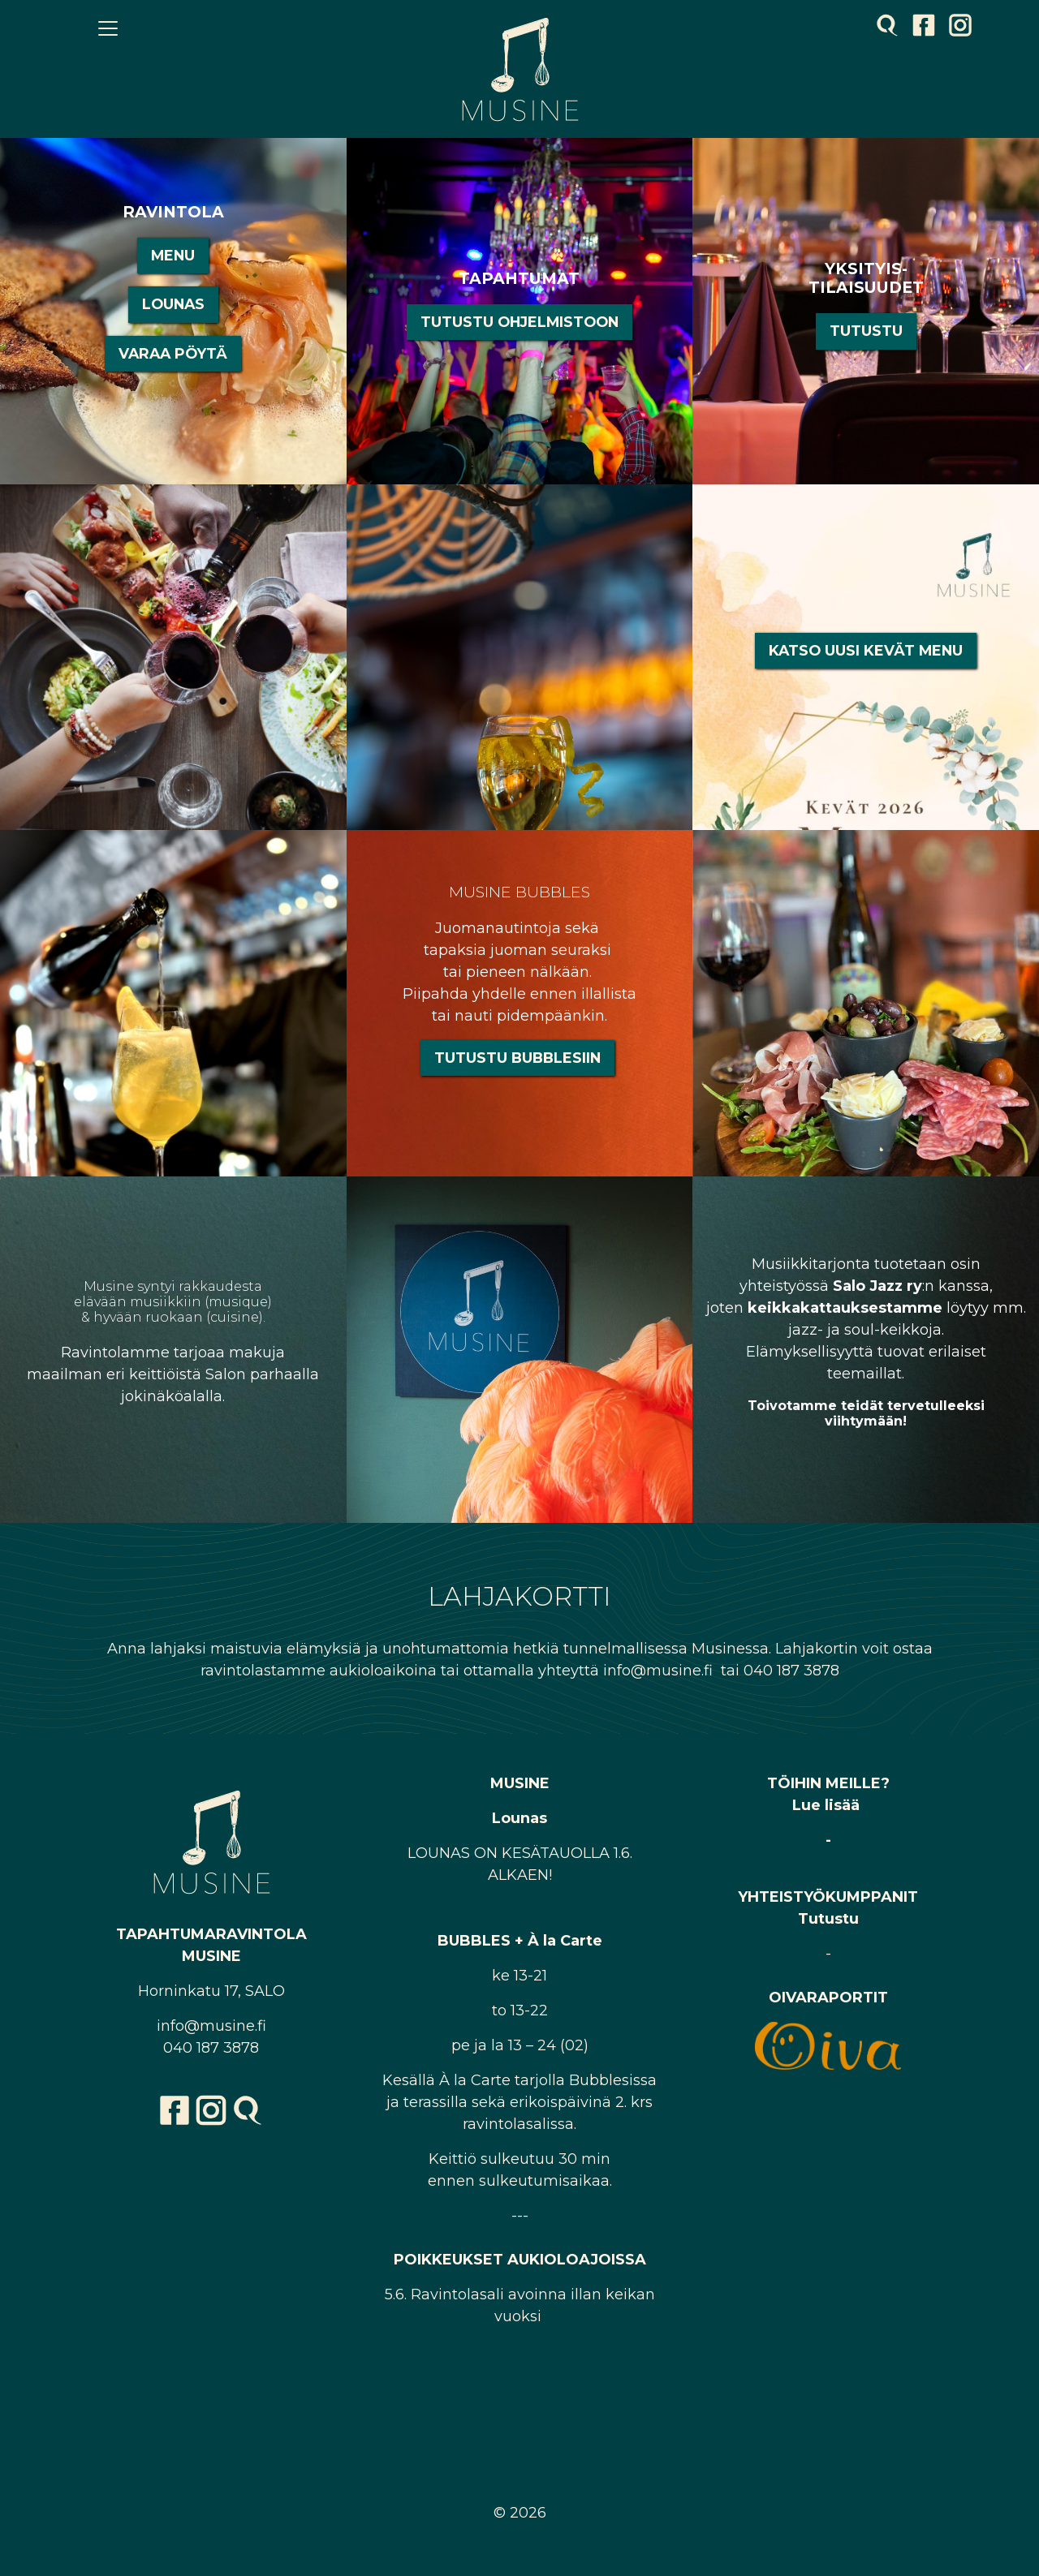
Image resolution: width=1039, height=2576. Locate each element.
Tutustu (866, 330)
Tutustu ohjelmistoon (519, 321)
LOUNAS (173, 303)
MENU (173, 255)
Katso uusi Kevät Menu (866, 650)
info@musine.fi (211, 2026)
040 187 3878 (211, 2048)
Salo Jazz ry (877, 1286)
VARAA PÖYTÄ (173, 353)
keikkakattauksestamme (845, 1308)
